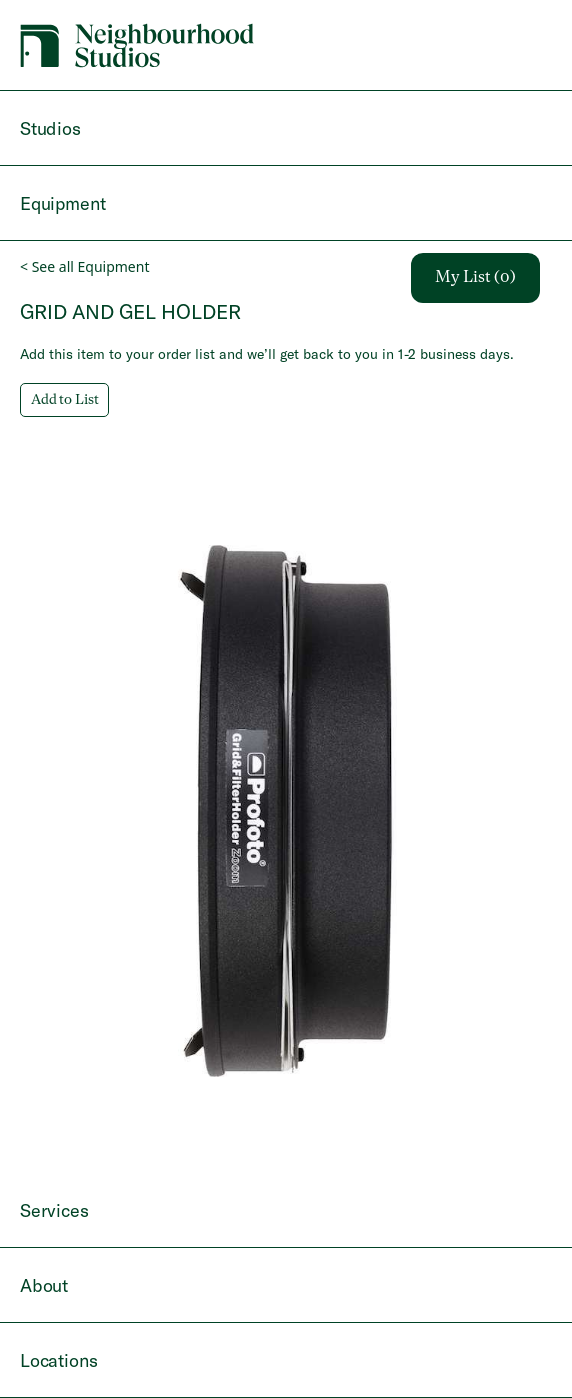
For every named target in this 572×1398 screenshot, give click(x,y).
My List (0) (475, 278)
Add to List (64, 400)
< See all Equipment (84, 266)
